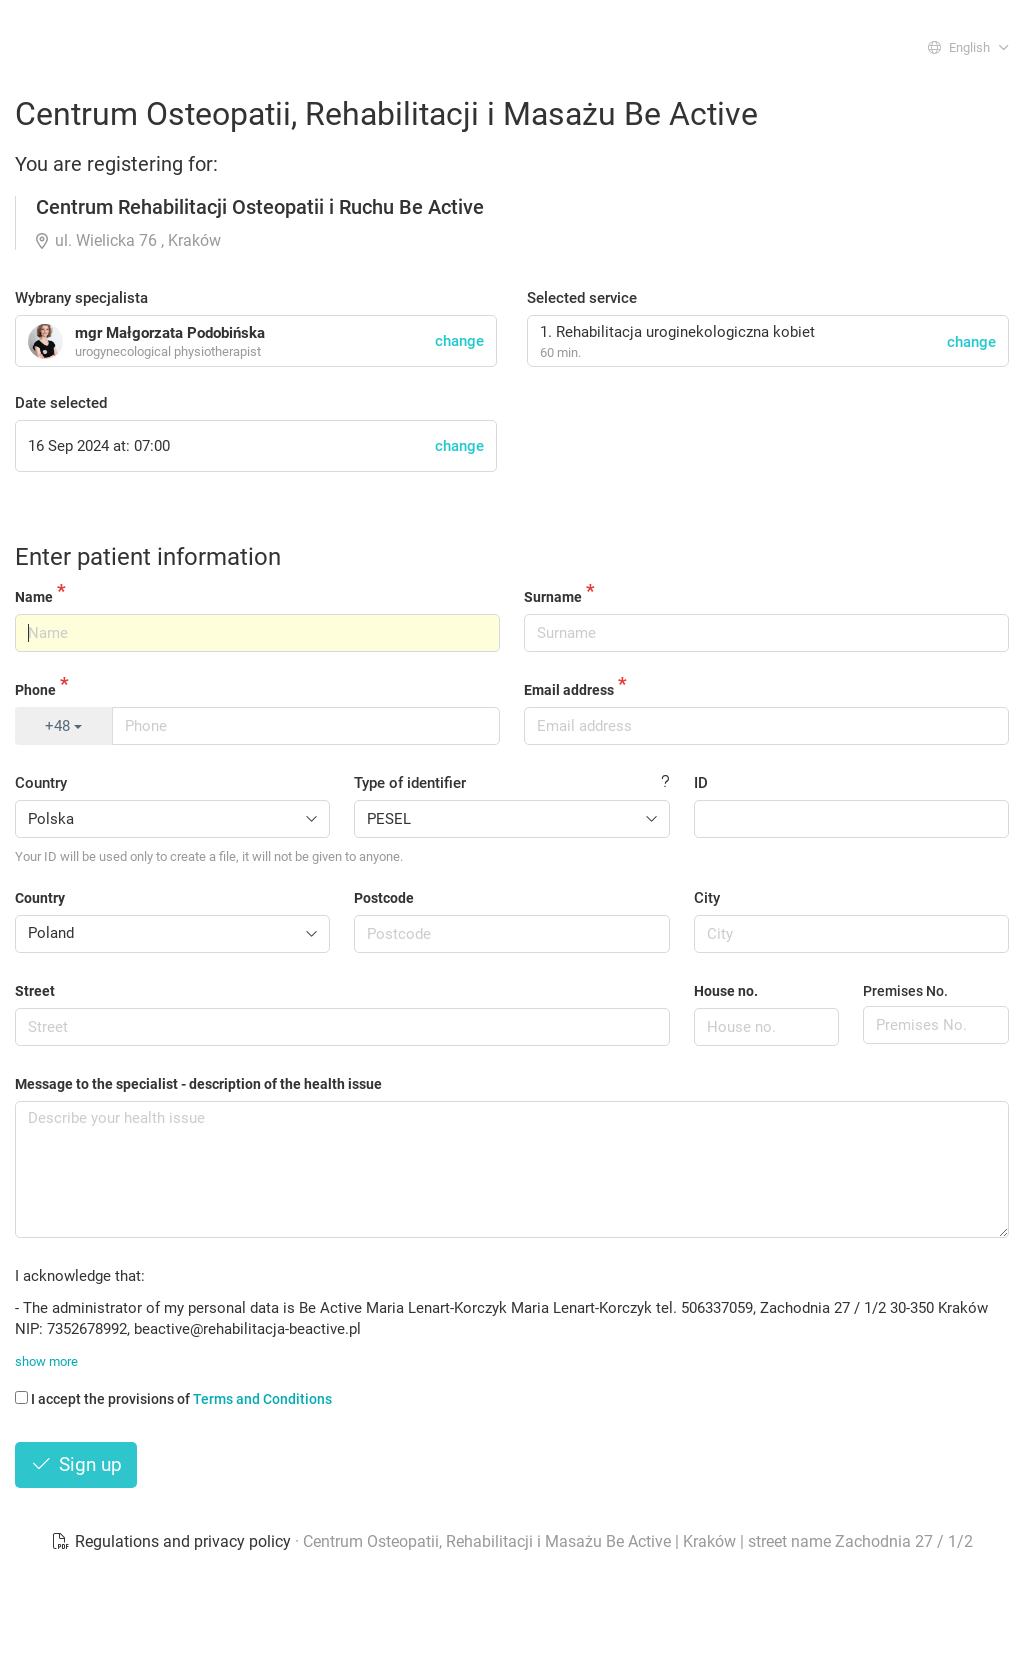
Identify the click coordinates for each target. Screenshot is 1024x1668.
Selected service (582, 298)
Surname (553, 597)
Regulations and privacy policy (173, 1541)
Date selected (61, 403)
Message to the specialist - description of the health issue (198, 1084)
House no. (726, 991)
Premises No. (905, 991)
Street (35, 991)
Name (34, 597)
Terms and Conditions (262, 1399)
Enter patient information (148, 557)
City (707, 898)
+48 (63, 726)
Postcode (384, 898)
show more (46, 1361)
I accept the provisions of (173, 1399)
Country (41, 783)
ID (701, 783)
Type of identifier (410, 783)
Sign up (76, 1464)
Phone (35, 690)
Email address (569, 690)
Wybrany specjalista (81, 298)
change (971, 342)
